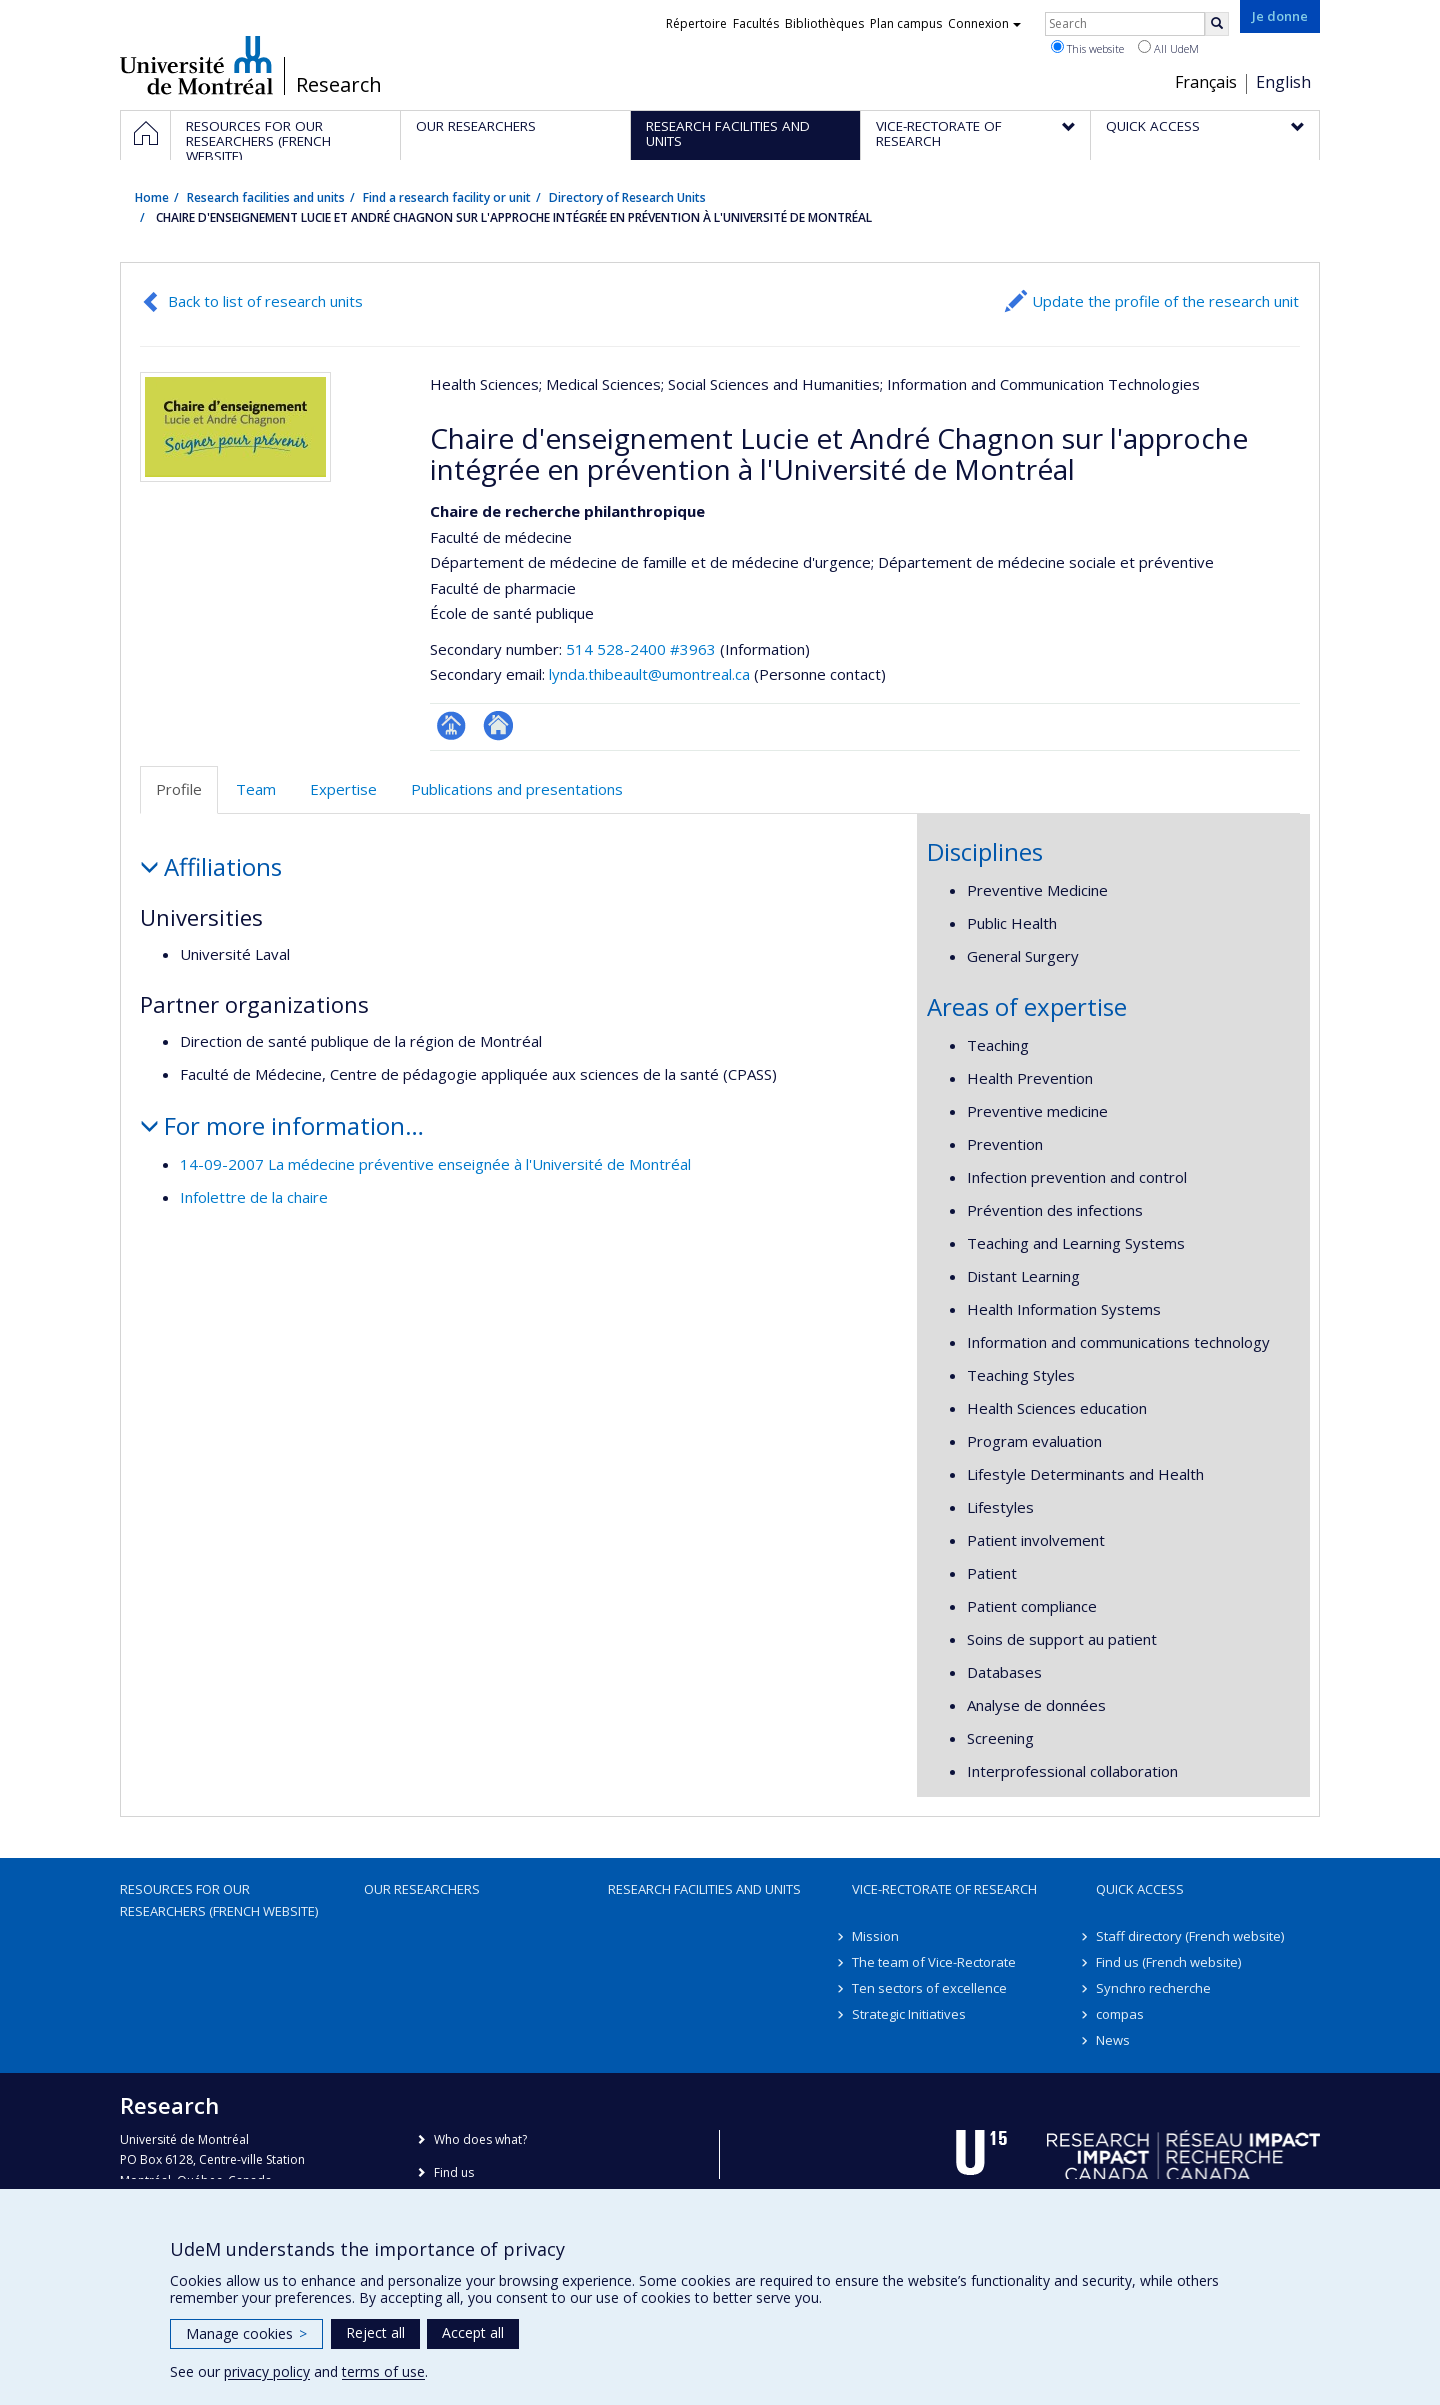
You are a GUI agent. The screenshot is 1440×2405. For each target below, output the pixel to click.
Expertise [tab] (343, 789)
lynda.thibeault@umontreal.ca (649, 674)
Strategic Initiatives (909, 2014)
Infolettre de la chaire (254, 1197)
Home (152, 197)
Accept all (473, 2332)
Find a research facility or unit (447, 197)
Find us (454, 2172)
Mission (875, 1936)
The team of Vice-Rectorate (934, 1962)
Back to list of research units (265, 301)
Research (339, 85)
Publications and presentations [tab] (517, 789)
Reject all (375, 2332)
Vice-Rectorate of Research (944, 1889)
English (1283, 82)
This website (1087, 48)
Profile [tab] (179, 789)
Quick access (1140, 1889)
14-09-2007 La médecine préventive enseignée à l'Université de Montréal (435, 1164)
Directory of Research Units (627, 197)
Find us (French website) (1168, 1962)
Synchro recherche (1153, 1988)
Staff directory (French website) (1190, 1936)
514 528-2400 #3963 (641, 649)
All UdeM (1168, 48)
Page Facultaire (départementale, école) (451, 725)
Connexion (984, 23)
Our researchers (422, 1889)
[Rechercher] (1217, 24)
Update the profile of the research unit (1165, 301)
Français (1206, 82)
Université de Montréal (196, 65)
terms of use (383, 2371)
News (1113, 2040)
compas (1120, 2014)
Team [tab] (256, 789)
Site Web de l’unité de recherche (498, 725)
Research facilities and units (266, 197)
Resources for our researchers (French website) (219, 1900)
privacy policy (267, 2371)
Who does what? (480, 2139)
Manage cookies (246, 2333)
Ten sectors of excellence (929, 1988)
